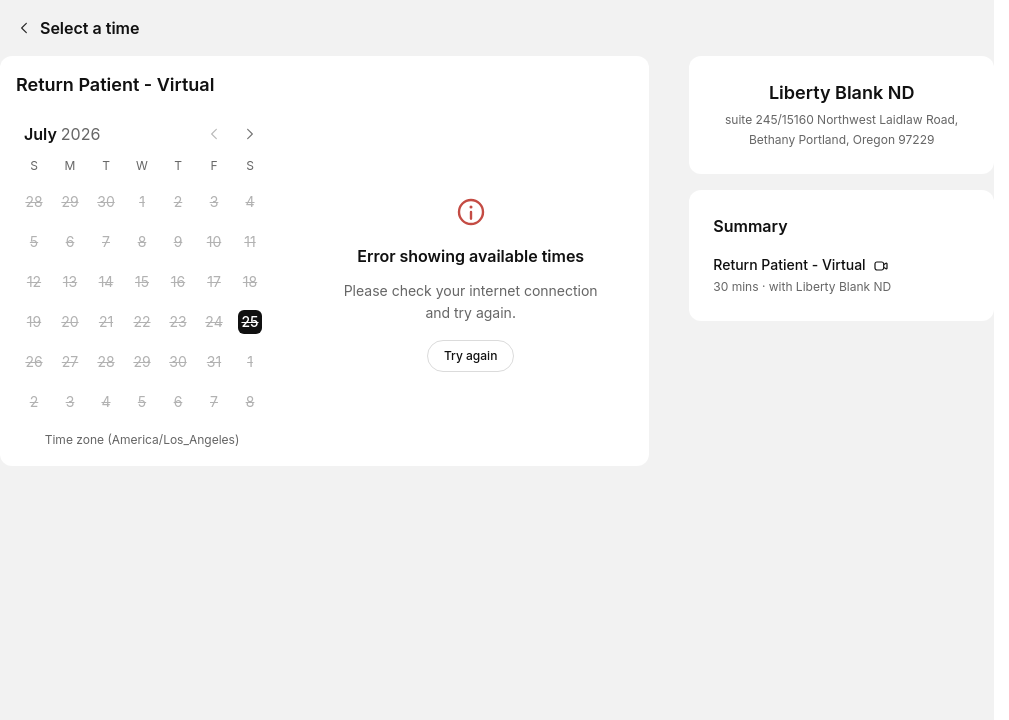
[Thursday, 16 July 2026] (178, 282)
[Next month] (250, 134)
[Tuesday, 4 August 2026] (106, 402)
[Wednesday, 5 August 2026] (142, 402)
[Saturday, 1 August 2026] (250, 362)
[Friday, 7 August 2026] (214, 402)
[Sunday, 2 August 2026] (34, 402)
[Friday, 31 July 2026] (214, 362)
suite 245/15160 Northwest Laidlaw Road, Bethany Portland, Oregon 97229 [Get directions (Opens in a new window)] (841, 129)
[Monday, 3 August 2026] (70, 402)
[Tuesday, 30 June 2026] (106, 202)
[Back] (20, 28)
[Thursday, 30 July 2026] (178, 362)
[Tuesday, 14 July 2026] (106, 282)
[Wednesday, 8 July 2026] (142, 242)
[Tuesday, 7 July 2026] (106, 242)
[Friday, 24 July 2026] (214, 322)
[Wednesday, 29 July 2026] (142, 362)
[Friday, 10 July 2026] (214, 242)
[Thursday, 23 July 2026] (178, 322)
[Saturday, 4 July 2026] (250, 202)
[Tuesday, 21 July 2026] (106, 322)
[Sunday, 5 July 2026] (34, 242)
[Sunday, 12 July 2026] (34, 282)
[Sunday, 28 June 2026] (34, 202)
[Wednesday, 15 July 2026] (142, 282)
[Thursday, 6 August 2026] (178, 402)
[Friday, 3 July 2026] (214, 202)
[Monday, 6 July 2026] (70, 242)
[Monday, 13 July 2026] (70, 282)
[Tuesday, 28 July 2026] (106, 362)
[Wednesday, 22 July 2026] (142, 322)
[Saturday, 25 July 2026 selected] (250, 322)
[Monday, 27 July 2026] (70, 362)
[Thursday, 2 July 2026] (178, 202)
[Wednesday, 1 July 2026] (142, 202)
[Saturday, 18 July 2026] (250, 282)
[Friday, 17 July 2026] (214, 282)
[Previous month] (214, 134)
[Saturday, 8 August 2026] (250, 402)
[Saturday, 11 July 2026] (250, 242)
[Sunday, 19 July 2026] (34, 322)
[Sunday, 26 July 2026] (34, 362)
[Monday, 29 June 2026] (70, 202)
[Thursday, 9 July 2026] (178, 242)
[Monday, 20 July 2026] (70, 322)
